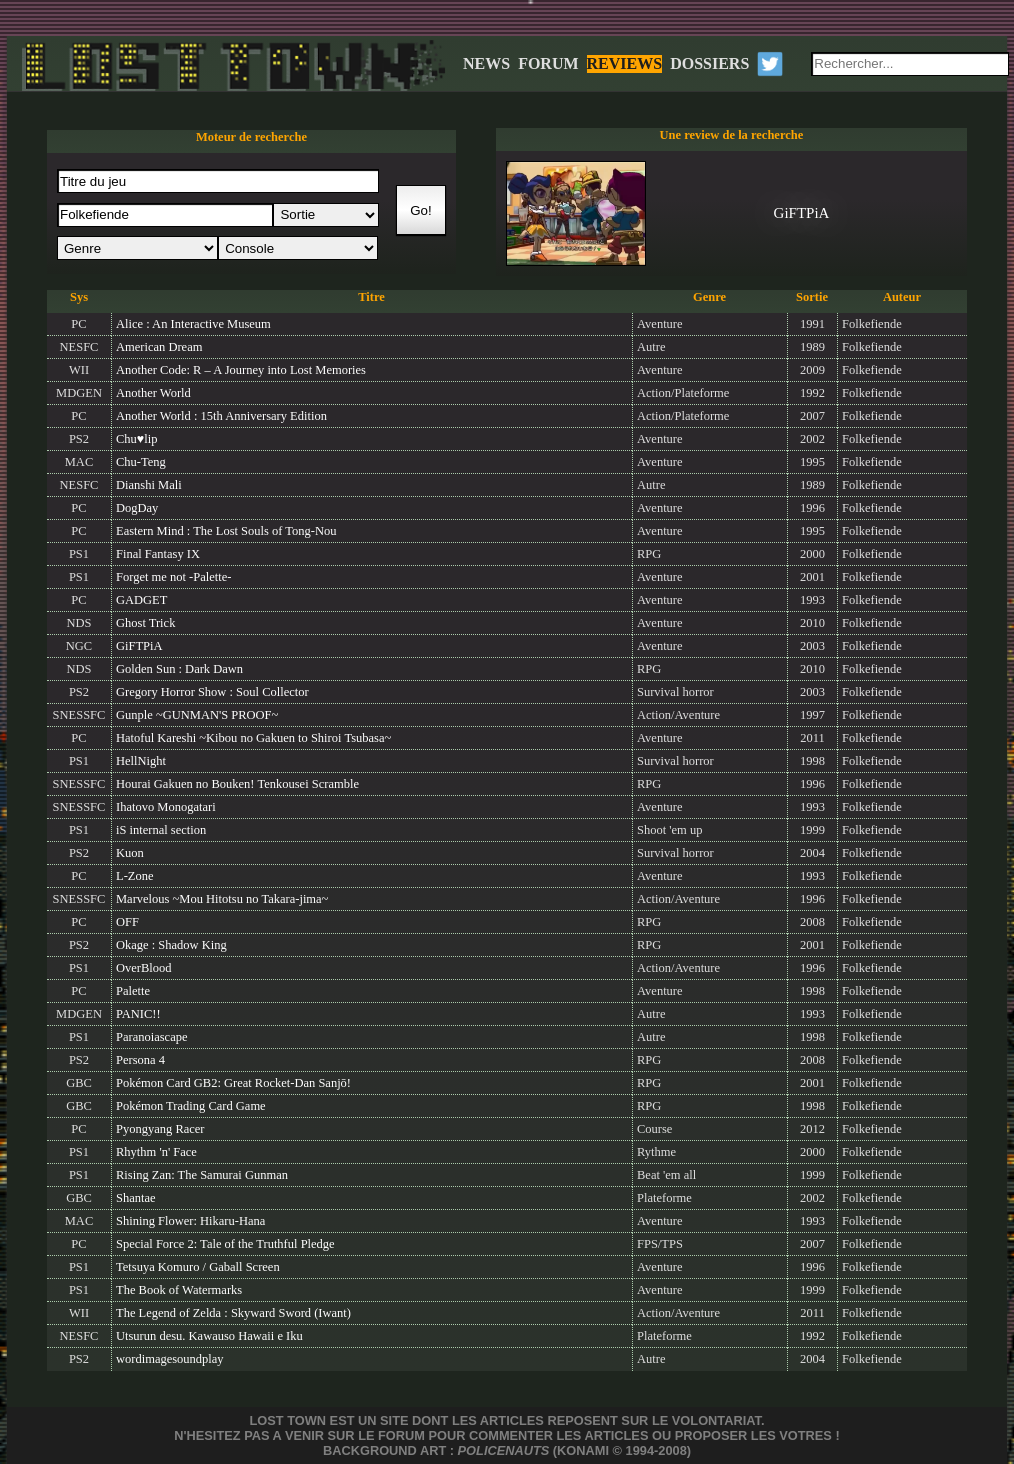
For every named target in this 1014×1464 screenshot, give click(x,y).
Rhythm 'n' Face (156, 1152)
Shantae (136, 1198)
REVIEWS (625, 63)
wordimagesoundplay (170, 1359)
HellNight (141, 761)
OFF (127, 922)
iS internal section (161, 830)
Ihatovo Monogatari (166, 807)
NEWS (486, 63)
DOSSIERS (709, 63)
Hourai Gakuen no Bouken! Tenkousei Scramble (237, 784)
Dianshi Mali (149, 485)
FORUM (548, 63)
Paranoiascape (152, 1037)
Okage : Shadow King (171, 945)
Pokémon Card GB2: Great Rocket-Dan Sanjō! (233, 1083)
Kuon (130, 853)
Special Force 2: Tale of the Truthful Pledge (225, 1244)
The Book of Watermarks (179, 1290)
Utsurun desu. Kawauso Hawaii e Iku (209, 1336)
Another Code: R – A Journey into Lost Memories (241, 370)
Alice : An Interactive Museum (193, 324)
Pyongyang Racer (160, 1129)
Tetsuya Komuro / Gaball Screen (198, 1267)
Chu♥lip (136, 439)
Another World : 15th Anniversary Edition (221, 416)
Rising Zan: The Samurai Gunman (202, 1175)
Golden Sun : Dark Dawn (179, 669)
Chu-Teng (141, 462)
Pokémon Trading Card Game (191, 1106)
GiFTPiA (139, 646)
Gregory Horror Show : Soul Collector (212, 692)
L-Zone (134, 876)
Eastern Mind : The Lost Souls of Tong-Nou (226, 531)
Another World (153, 393)
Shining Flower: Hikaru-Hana (190, 1221)
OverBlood (144, 968)
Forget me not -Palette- (173, 577)
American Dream (159, 347)
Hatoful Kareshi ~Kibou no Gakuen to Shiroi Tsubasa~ (253, 738)
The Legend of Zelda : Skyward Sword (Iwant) (233, 1313)
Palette (133, 991)
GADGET (141, 600)
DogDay (137, 508)
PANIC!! (138, 1014)
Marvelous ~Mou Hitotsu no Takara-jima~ (222, 899)
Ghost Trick (145, 623)
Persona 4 (140, 1060)
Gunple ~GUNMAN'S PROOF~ (197, 715)
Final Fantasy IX (158, 554)
